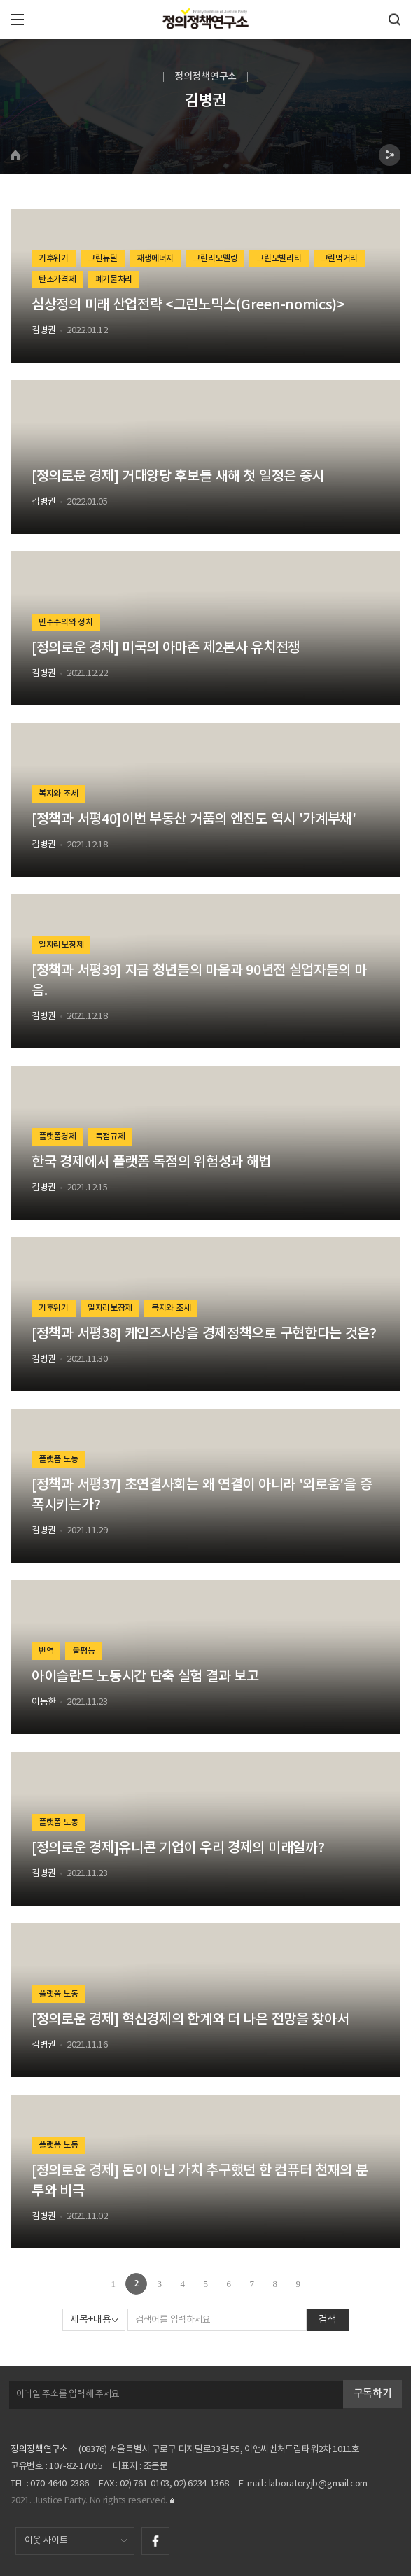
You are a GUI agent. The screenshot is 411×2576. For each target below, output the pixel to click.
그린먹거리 (339, 258)
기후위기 (54, 258)
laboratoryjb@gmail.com (318, 2484)
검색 (327, 2319)
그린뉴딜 (103, 258)
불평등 (83, 1651)
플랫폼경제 (57, 1136)
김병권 (44, 330)
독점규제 (110, 1136)
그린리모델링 (215, 258)
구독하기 (373, 2394)
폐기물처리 (114, 279)
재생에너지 (155, 258)
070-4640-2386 (59, 2484)
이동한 (44, 1702)
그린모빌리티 (278, 258)
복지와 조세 (58, 793)
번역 (46, 1651)
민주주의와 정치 (66, 622)
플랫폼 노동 (58, 1459)
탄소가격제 (57, 279)
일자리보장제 (61, 945)
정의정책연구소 (39, 2449)
